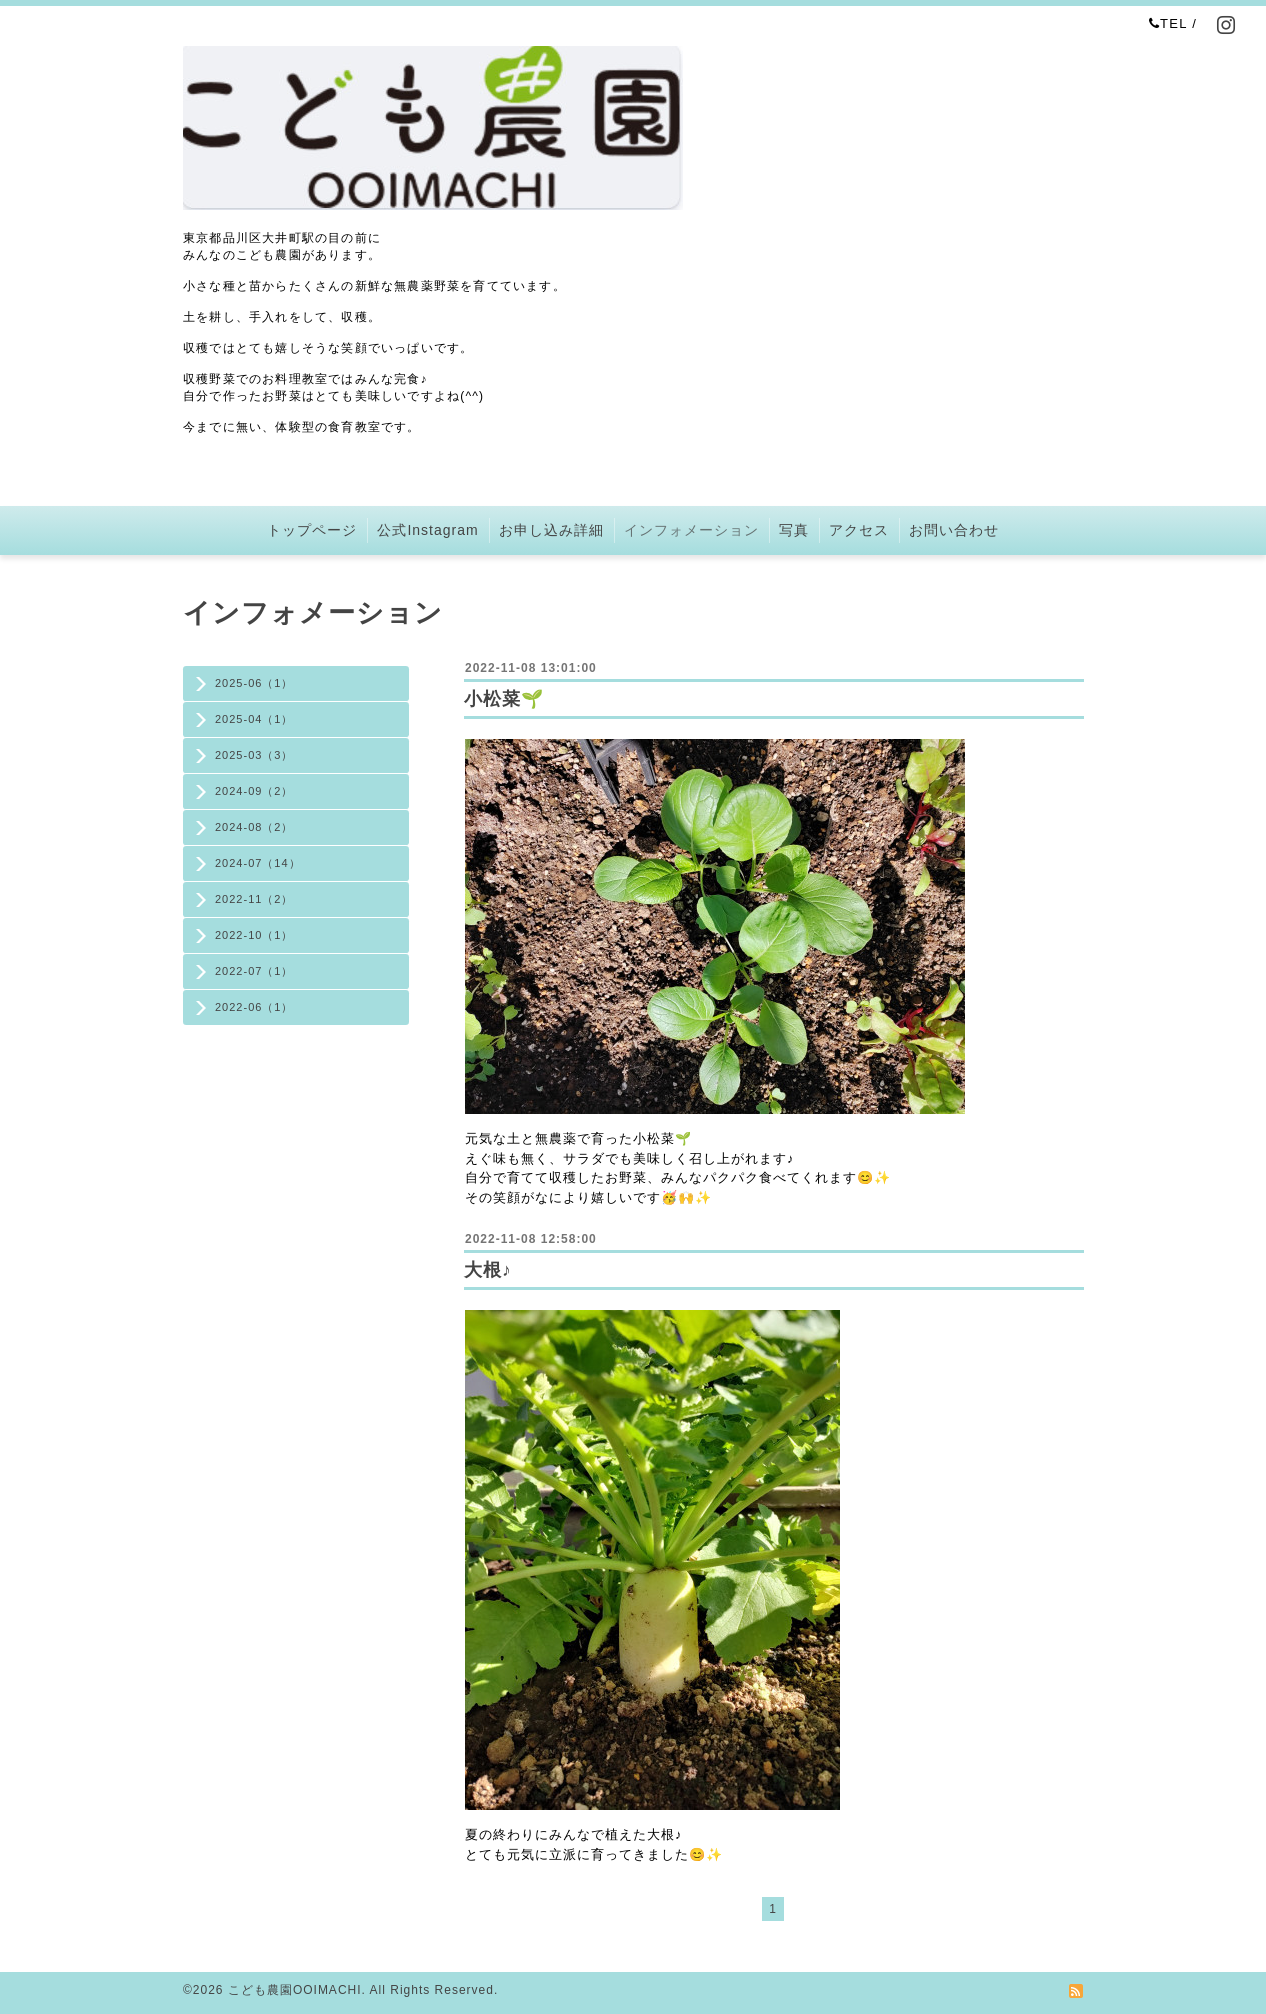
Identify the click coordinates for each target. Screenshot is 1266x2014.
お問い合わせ (954, 530)
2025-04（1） (254, 719)
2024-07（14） (258, 863)
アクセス (859, 530)
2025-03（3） (254, 755)
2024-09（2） (254, 791)
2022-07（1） (254, 971)
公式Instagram (427, 530)
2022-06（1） (254, 1007)
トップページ (312, 530)
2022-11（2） (254, 899)
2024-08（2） (254, 827)
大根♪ (488, 1270)
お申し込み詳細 (551, 530)
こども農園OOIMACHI (295, 1990)
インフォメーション (691, 530)
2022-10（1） (254, 935)
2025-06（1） (254, 683)
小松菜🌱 (504, 699)
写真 (794, 530)
